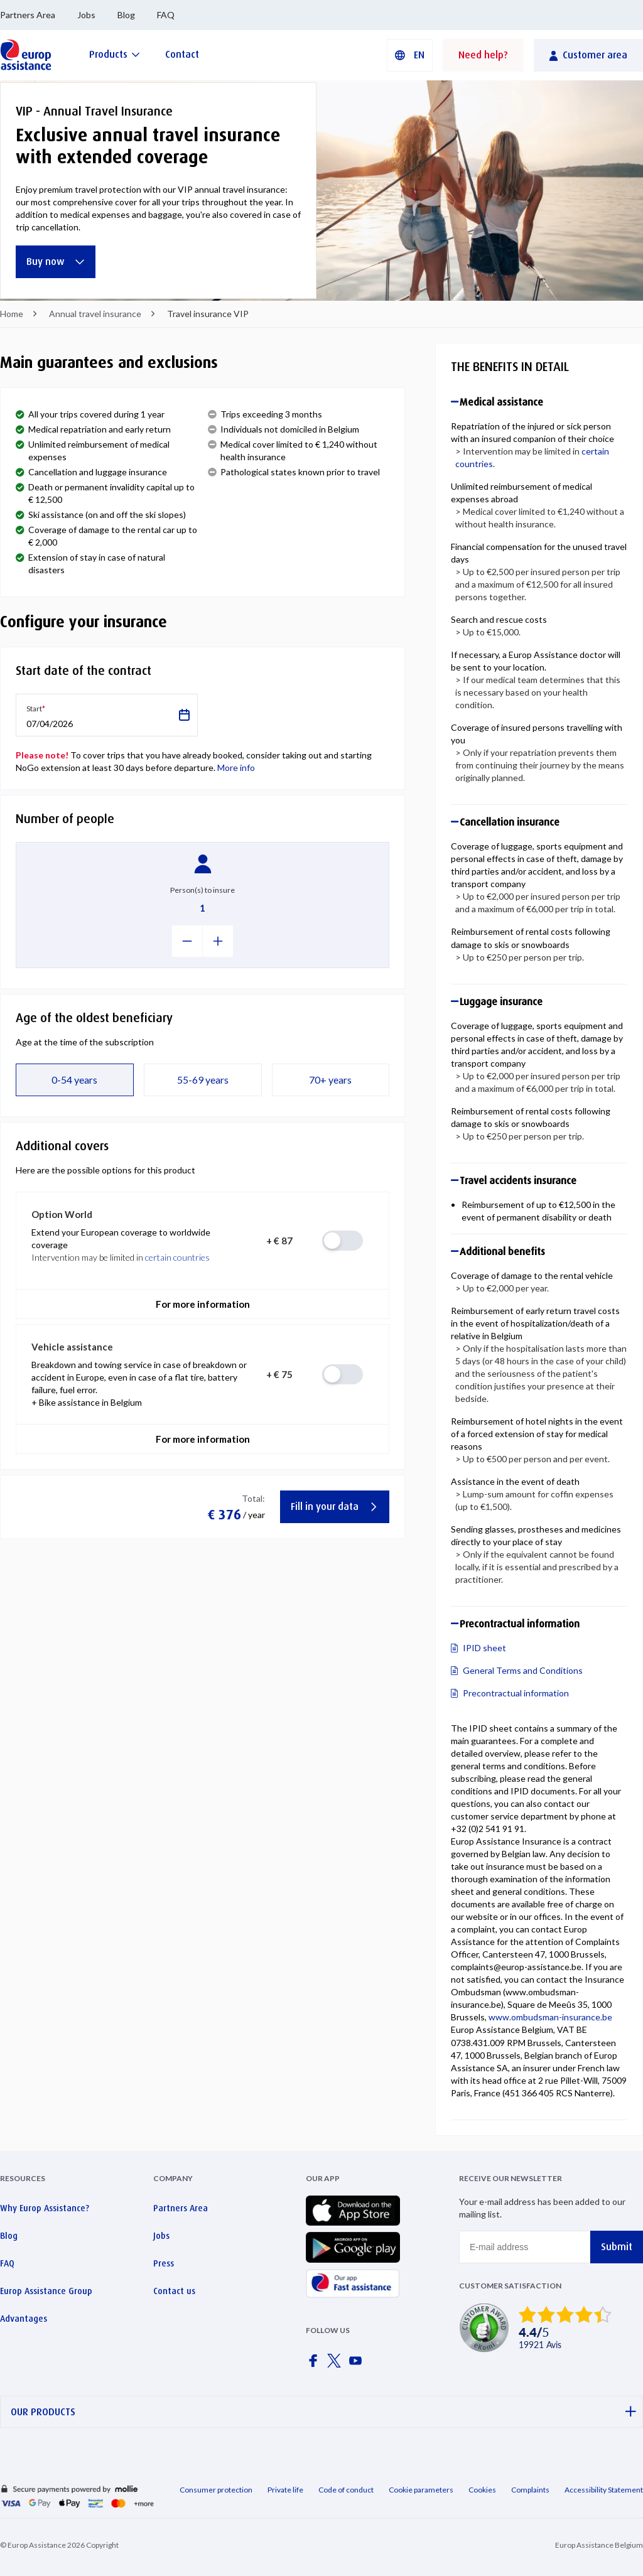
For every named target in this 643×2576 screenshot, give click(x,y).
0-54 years (74, 1080)
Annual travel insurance (95, 313)
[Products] (115, 54)
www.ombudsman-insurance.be (550, 2017)
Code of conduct (346, 2489)
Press (163, 2263)
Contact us (174, 2291)
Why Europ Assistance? (44, 2208)
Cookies (482, 2489)
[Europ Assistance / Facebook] (315, 2364)
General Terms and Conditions (523, 1670)
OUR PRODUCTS (323, 2411)
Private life (285, 2489)
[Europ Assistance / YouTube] (358, 2364)
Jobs (86, 14)
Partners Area (27, 14)
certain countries (177, 1257)
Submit (616, 2247)
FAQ (166, 14)
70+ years (330, 1080)
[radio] (342, 1241)
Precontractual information (516, 1693)
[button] (410, 55)
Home (11, 313)
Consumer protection (216, 2489)
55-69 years (203, 1080)
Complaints (530, 2489)
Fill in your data (335, 1506)
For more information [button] (203, 1304)
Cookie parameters (421, 2489)
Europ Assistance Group (46, 2291)
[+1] (218, 941)
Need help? (483, 55)
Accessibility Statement (604, 2489)
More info (236, 767)
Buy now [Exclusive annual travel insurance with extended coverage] (55, 261)
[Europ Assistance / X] (336, 2364)
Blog (126, 14)
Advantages (23, 2318)
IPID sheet (484, 1647)
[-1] (187, 941)
